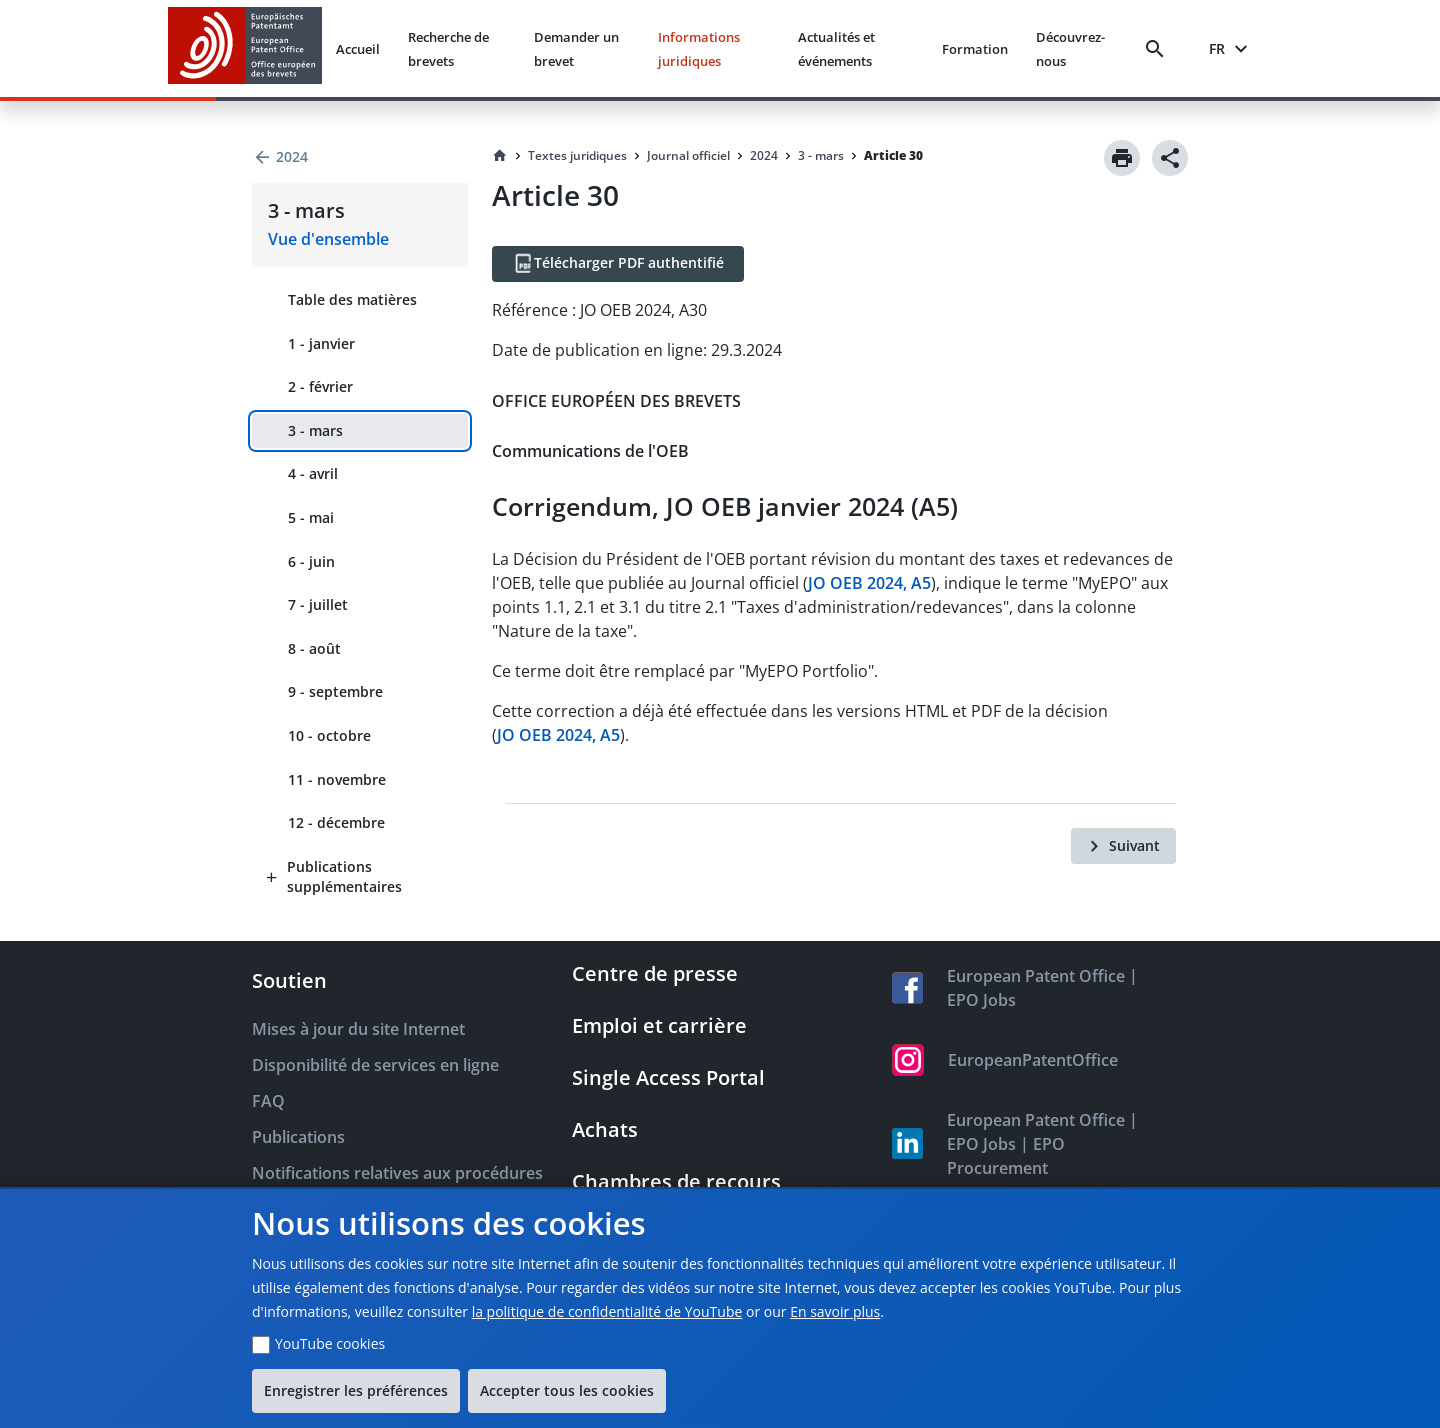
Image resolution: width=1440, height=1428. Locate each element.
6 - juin (311, 561)
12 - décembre (336, 822)
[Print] (1122, 158)
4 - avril (313, 473)
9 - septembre (335, 691)
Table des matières (352, 299)
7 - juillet (318, 604)
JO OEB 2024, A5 (869, 583)
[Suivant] (1123, 846)
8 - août (314, 648)
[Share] (1170, 158)
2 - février (320, 386)
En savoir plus (835, 1311)
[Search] (1159, 49)
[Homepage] (500, 156)
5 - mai (311, 517)
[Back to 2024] (360, 157)
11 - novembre (337, 779)
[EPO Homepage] (245, 48)
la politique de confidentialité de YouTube (607, 1311)
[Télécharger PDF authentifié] (618, 264)
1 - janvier (321, 343)
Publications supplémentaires (344, 876)
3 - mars (315, 430)
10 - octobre (329, 735)
